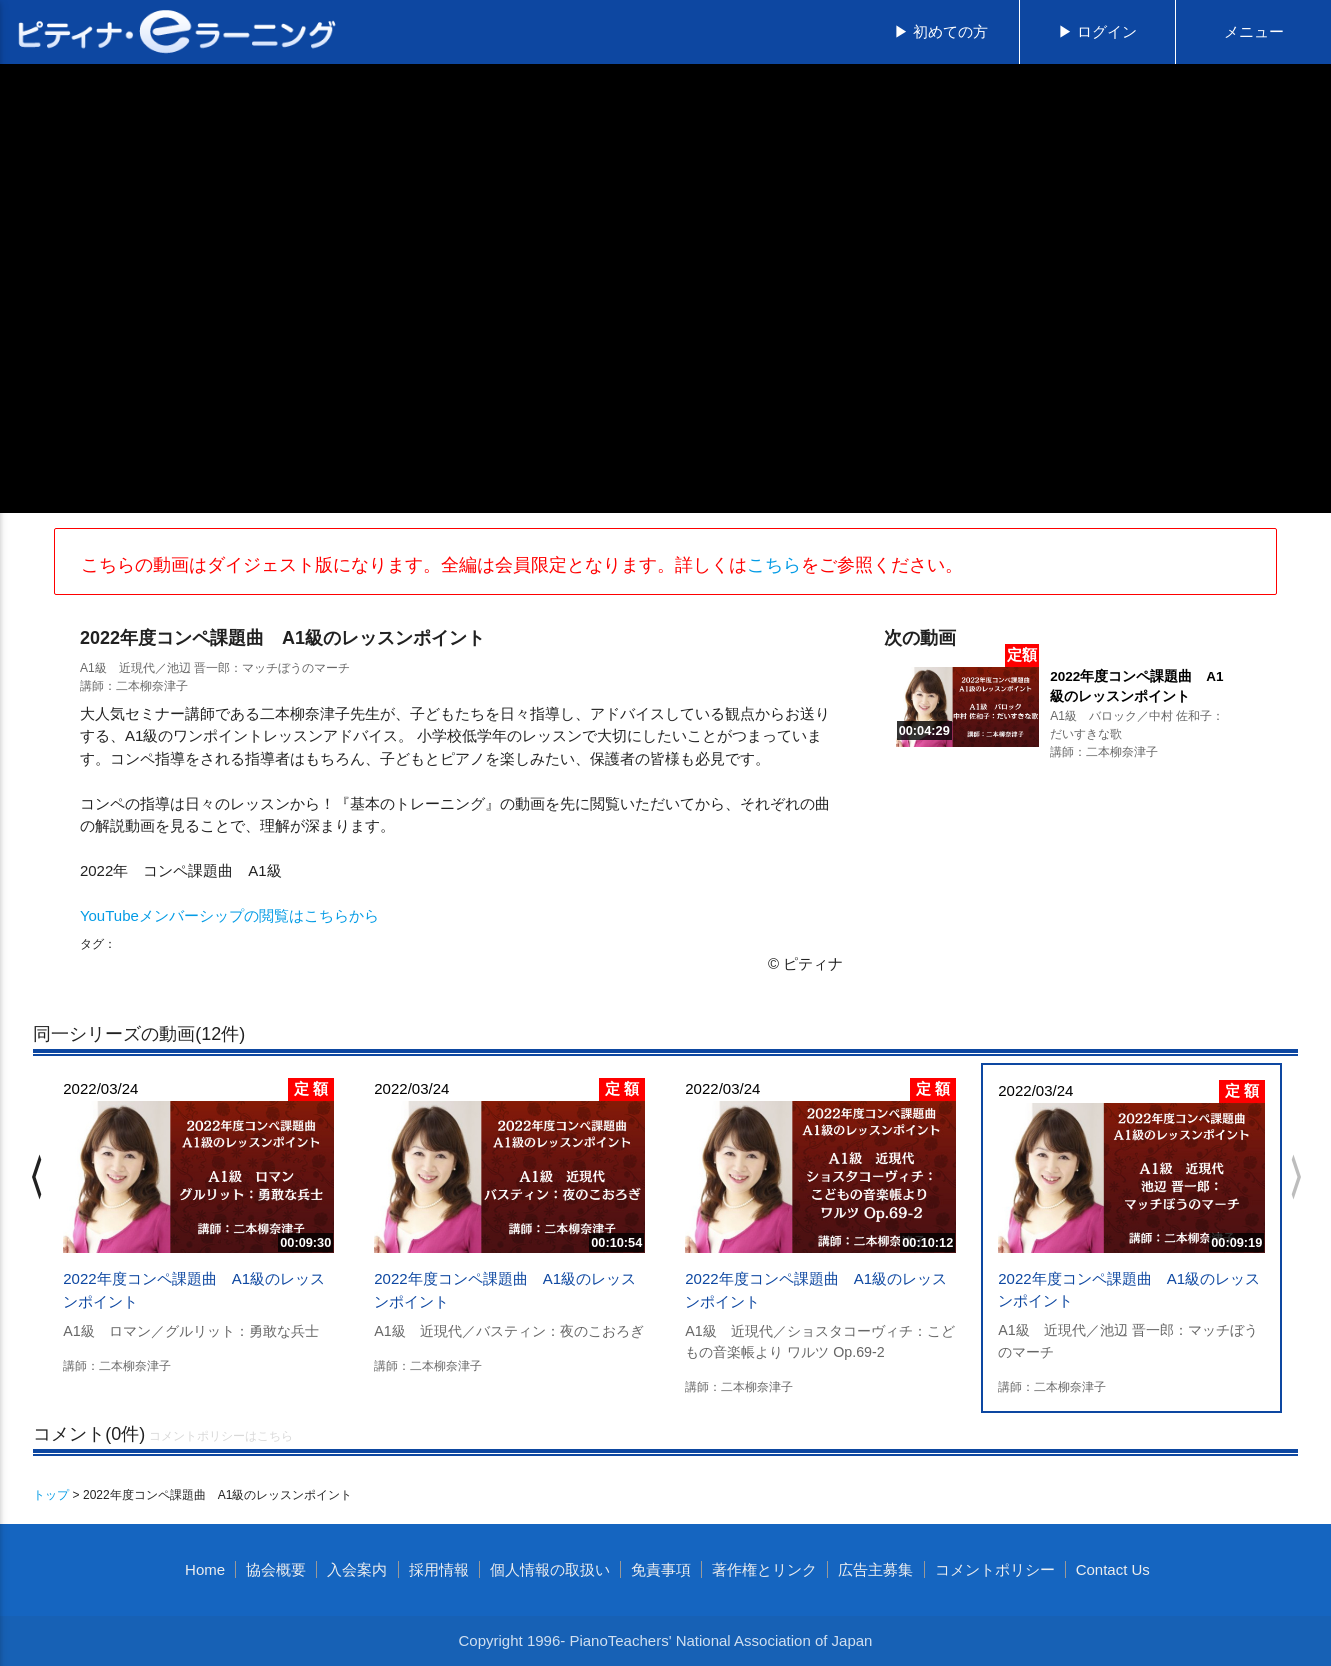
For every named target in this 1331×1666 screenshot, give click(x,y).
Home (205, 1569)
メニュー (1254, 31)
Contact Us (1113, 1569)
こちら (774, 565)
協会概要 (276, 1569)
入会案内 (357, 1569)
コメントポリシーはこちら (221, 1436)
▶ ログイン (1097, 31)
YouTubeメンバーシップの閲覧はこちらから (229, 915)
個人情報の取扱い (550, 1569)
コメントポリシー (995, 1569)
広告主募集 (875, 1569)
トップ (51, 1495)
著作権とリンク (764, 1569)
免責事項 (661, 1569)
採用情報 (439, 1569)
